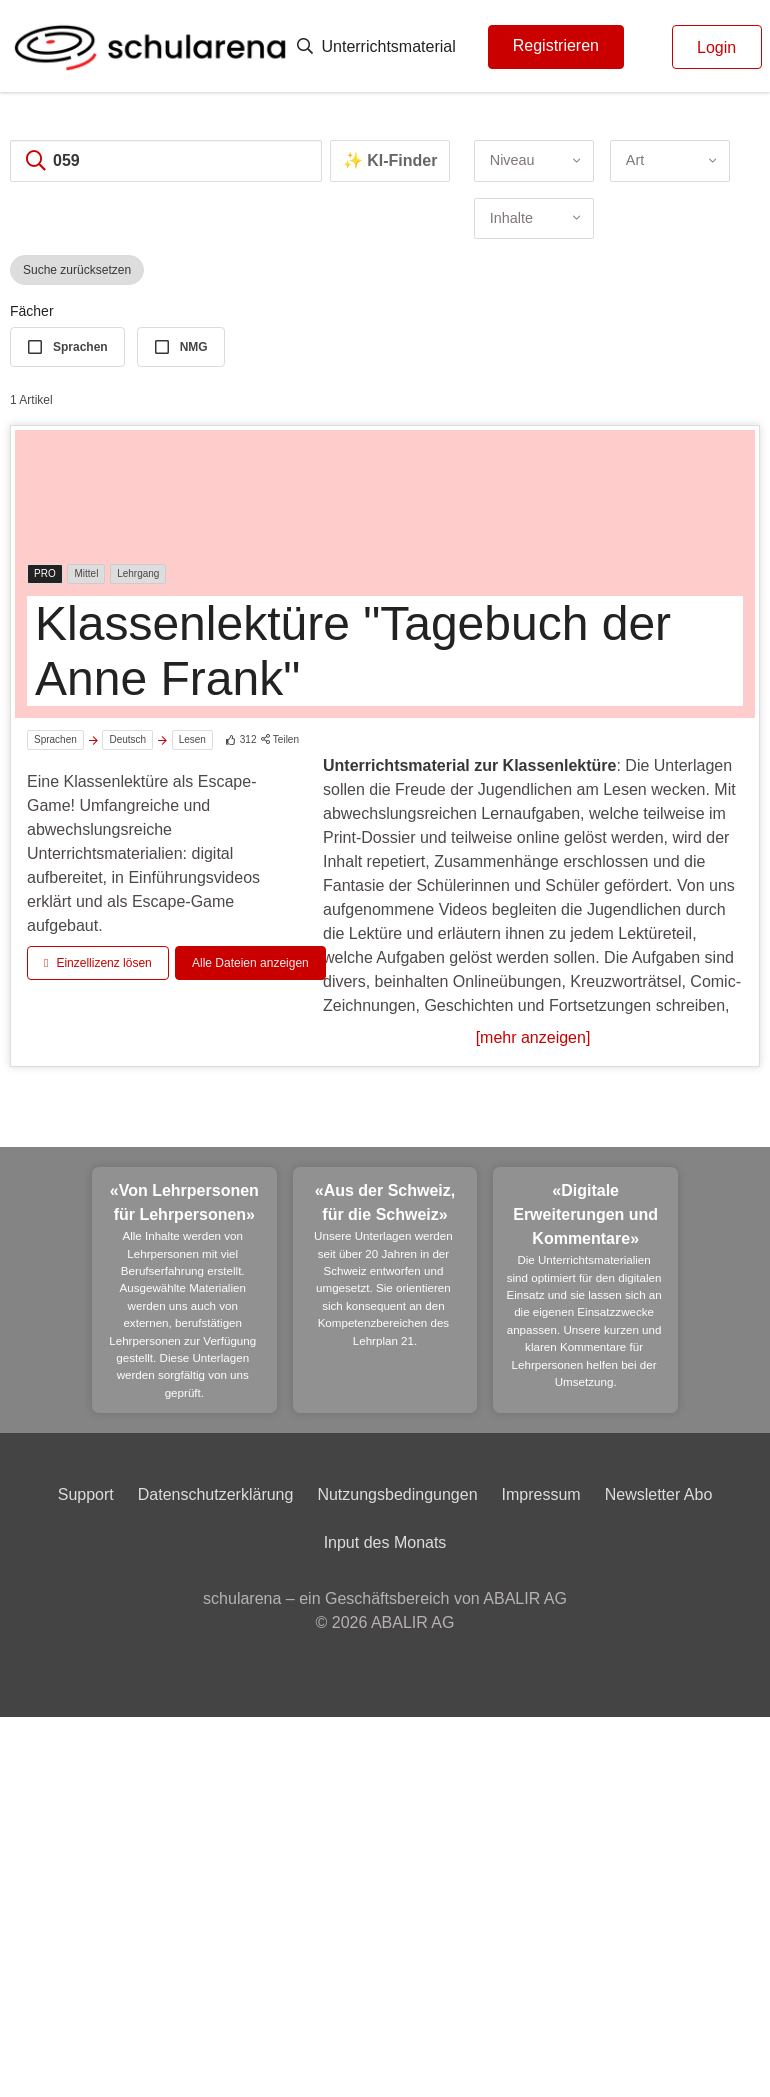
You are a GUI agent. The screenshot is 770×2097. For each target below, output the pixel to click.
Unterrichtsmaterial (376, 46)
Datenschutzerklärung (216, 1494)
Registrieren (556, 45)
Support (86, 1494)
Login (716, 47)
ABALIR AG (413, 1622)
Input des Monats (385, 1542)
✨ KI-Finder (390, 160)
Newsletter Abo (659, 1494)
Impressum (541, 1494)
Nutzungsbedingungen (397, 1494)
